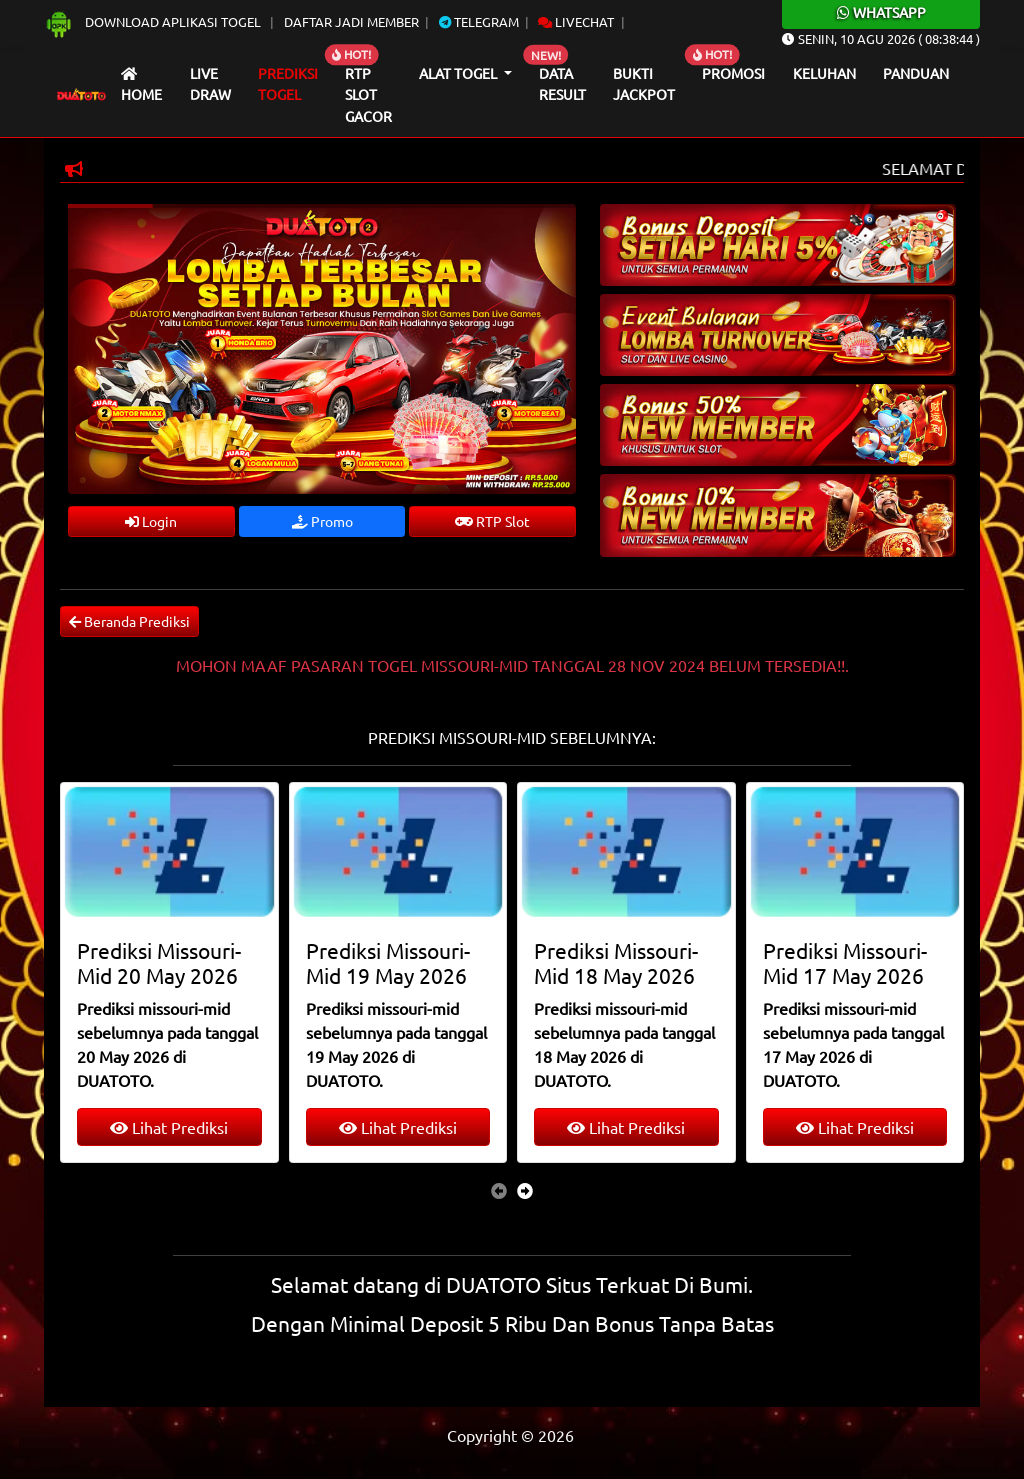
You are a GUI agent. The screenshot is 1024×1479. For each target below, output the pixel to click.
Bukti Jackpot (644, 84)
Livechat (576, 21)
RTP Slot (492, 521)
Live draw (210, 84)
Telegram (479, 21)
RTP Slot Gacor (368, 94)
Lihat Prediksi (169, 1127)
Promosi (733, 73)
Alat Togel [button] (459, 73)
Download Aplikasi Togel (154, 21)
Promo (322, 521)
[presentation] (499, 1190)
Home (141, 85)
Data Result (562, 84)
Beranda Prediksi (129, 621)
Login (151, 521)
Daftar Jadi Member (351, 21)
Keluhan (824, 73)
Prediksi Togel (288, 84)
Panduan (916, 73)
